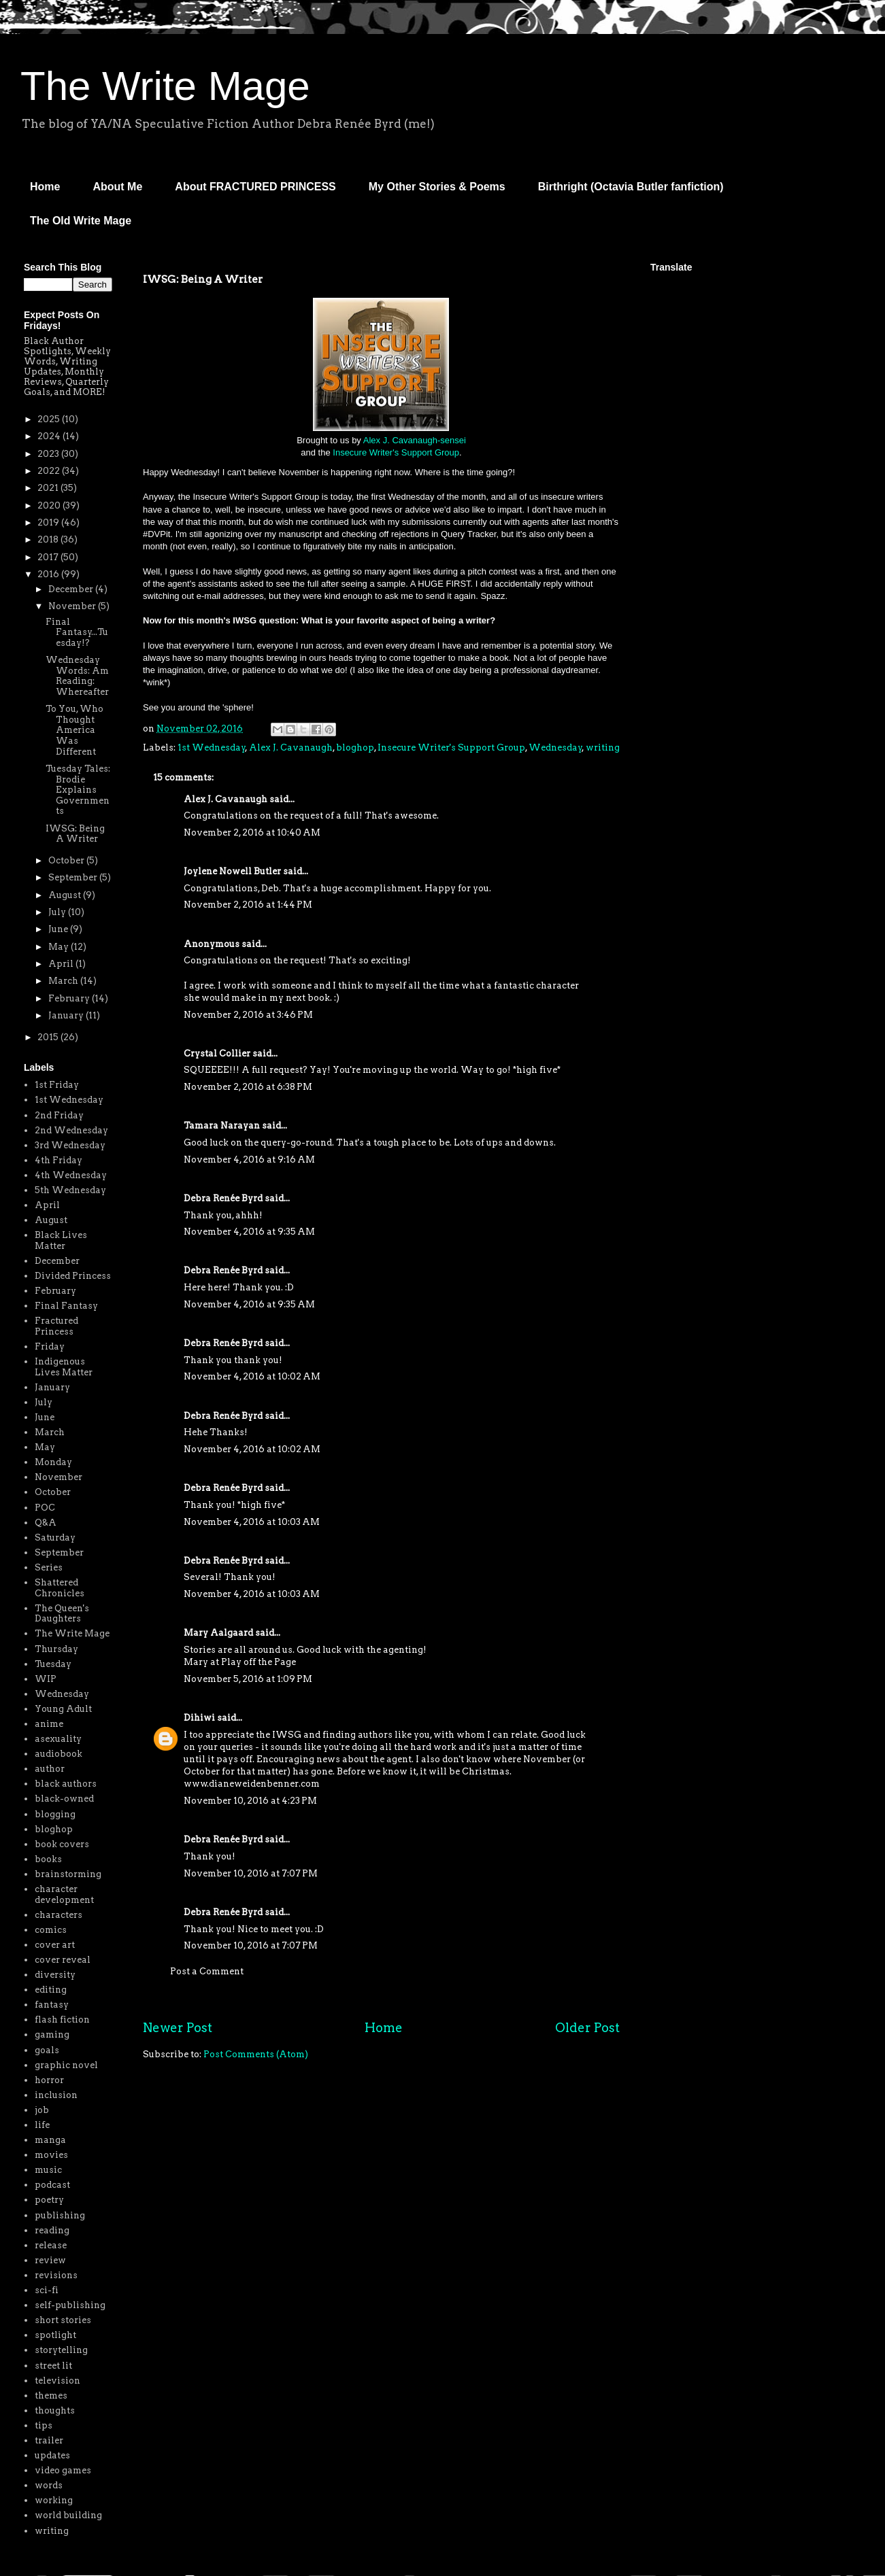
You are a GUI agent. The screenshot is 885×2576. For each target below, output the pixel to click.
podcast (52, 2185)
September (73, 877)
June (59, 929)
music (48, 2170)
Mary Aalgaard (218, 1633)
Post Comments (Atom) (255, 2054)
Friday (50, 1346)
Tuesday (53, 1664)
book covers (62, 1844)
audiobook (58, 1754)
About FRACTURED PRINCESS (255, 186)
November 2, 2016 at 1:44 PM (248, 904)
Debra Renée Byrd (223, 1198)
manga (50, 2140)
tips (43, 2425)
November (73, 606)
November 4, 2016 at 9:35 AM (249, 1231)
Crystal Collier (217, 1053)
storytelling (61, 2350)
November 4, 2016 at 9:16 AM (249, 1159)
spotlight (55, 2335)
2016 (49, 574)
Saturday (55, 1537)
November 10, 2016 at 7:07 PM (251, 1873)
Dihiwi (199, 1718)
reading (52, 2230)
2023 (49, 454)
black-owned (64, 1798)
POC (45, 1507)
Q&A (45, 1522)
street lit (53, 2365)
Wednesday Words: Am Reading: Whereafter (77, 676)
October (67, 860)
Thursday (56, 1649)
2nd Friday (59, 1115)
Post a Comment (207, 1971)
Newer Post (177, 2028)
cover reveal (62, 1960)
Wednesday (555, 747)
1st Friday (57, 1085)
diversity (55, 1975)
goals (47, 2050)
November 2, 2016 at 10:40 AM (252, 832)
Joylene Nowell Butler (232, 871)
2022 (49, 471)
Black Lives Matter (61, 1240)
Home (45, 186)
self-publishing (70, 2305)
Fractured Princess (56, 1326)
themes (51, 2395)
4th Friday (58, 1160)
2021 (49, 488)
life (42, 2125)
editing (51, 1990)
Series (49, 1567)
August (65, 895)
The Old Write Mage (80, 220)
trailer (49, 2440)
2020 (50, 505)
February (70, 998)
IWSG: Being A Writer (75, 833)
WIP (45, 1679)
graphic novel (66, 2065)
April (62, 964)
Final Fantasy (66, 1306)
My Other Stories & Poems (437, 186)
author (50, 1769)
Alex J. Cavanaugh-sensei (414, 440)
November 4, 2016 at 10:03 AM (252, 1522)
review (50, 2260)
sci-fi (47, 2290)
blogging (55, 1814)
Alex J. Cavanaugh (291, 747)
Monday (53, 1462)
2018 (49, 539)
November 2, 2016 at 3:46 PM (248, 1015)
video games (63, 2470)
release (51, 2245)
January (67, 1015)
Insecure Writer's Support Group (396, 452)
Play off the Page (258, 1662)
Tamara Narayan (222, 1125)
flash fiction (62, 2019)
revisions (56, 2275)
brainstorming (68, 1874)
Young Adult (63, 1709)
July (58, 912)
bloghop (355, 747)
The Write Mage (165, 86)
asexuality (58, 1739)
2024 (50, 436)
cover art (55, 1945)
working (54, 2500)
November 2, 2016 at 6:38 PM (248, 1087)
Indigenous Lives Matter (64, 1366)
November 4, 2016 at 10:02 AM (252, 1376)
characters (58, 1915)
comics (51, 1930)
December (71, 589)
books (48, 1859)
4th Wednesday (71, 1175)
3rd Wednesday (70, 1145)
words (49, 2485)
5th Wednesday (70, 1190)
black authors (66, 1784)
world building (68, 2515)
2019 (49, 522)
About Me (117, 186)
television (57, 2380)
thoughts (55, 2410)
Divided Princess (73, 1276)
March (64, 981)
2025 (49, 419)
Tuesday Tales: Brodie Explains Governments (78, 789)
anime (49, 1724)
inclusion (56, 2095)
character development (64, 1894)
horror (49, 2080)
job (42, 2110)
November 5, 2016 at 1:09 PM (248, 1679)
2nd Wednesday (71, 1130)
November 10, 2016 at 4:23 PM (250, 1801)
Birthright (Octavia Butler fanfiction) (631, 186)
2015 (49, 1037)
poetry (49, 2200)
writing (603, 747)
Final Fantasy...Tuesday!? (77, 632)
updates (52, 2455)
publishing (60, 2215)
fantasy (52, 2004)
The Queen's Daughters (62, 1613)
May (59, 947)
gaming (52, 2034)
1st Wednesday (212, 747)
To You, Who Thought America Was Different (74, 730)
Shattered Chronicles (59, 1587)
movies (51, 2155)
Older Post (587, 2028)
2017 (49, 557)
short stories (63, 2320)
